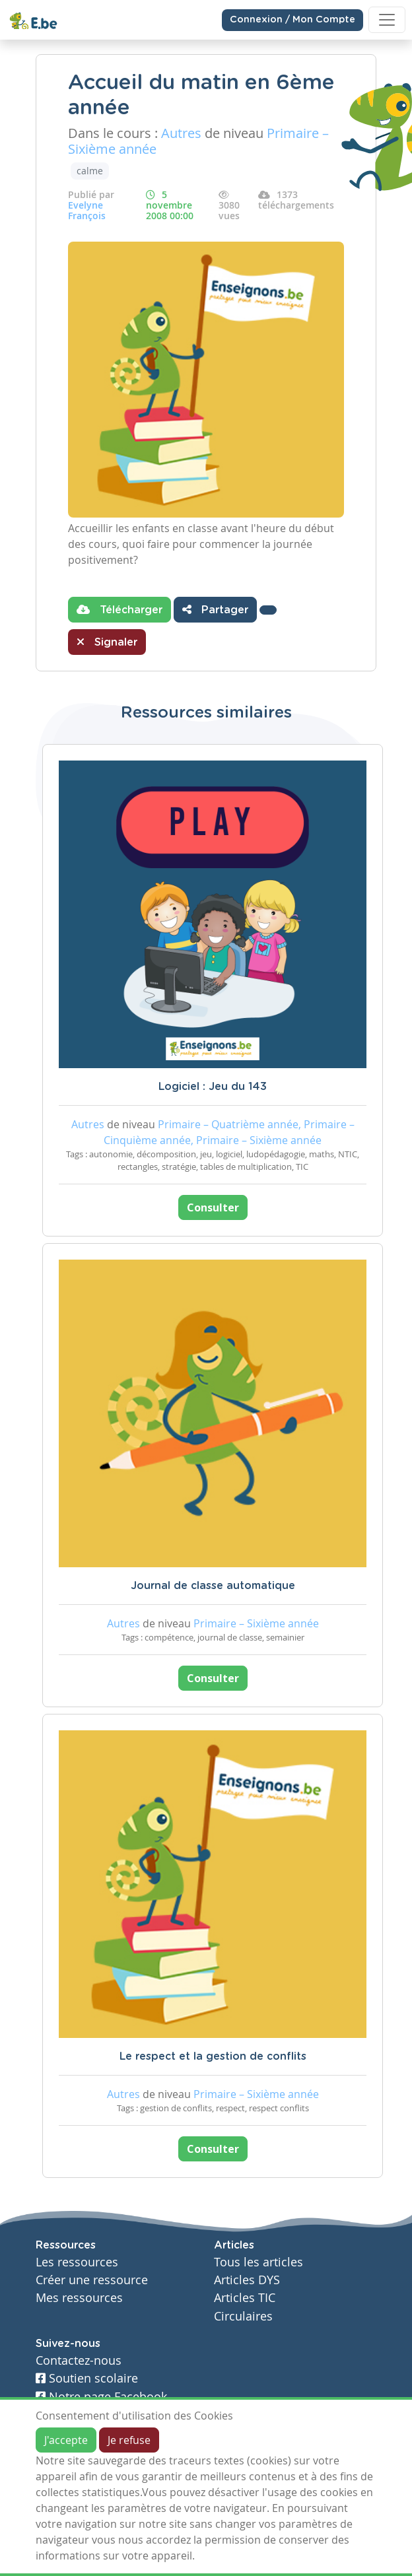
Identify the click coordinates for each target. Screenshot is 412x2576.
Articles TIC (244, 2297)
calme (90, 170)
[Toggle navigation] (386, 20)
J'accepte (66, 2440)
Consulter (213, 1207)
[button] (268, 610)
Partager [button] (215, 609)
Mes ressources (79, 2297)
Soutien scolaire (87, 2378)
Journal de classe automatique (213, 1585)
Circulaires (243, 2316)
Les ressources (77, 2262)
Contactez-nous (78, 2360)
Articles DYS (247, 2280)
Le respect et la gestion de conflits (213, 2056)
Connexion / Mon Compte (292, 19)
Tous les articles (258, 2262)
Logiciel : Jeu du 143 (212, 1086)
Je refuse (129, 2440)
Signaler (107, 642)
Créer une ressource (92, 2280)
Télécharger (119, 609)
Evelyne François (87, 210)
